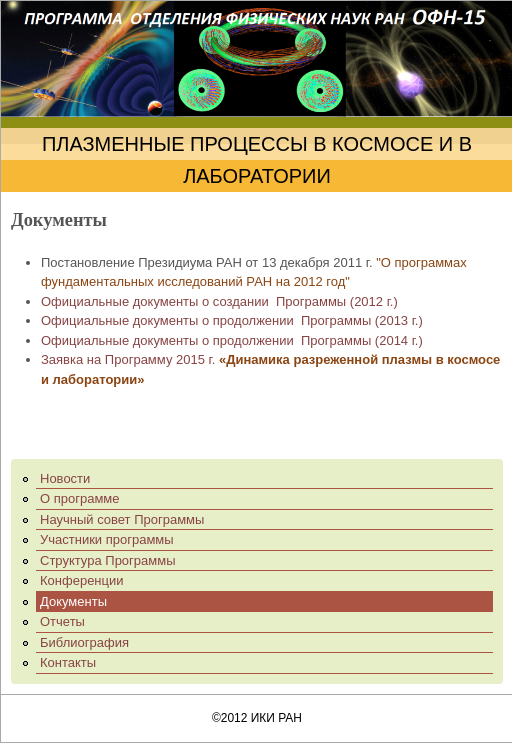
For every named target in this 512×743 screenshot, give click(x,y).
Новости (65, 478)
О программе (80, 498)
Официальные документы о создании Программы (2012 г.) (219, 301)
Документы (73, 601)
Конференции (82, 580)
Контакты (68, 662)
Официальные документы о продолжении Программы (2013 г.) (232, 320)
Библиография (84, 642)
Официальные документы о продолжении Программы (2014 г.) (232, 340)
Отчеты (62, 621)
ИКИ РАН (276, 718)
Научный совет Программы (122, 519)
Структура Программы (108, 560)
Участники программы (107, 539)
